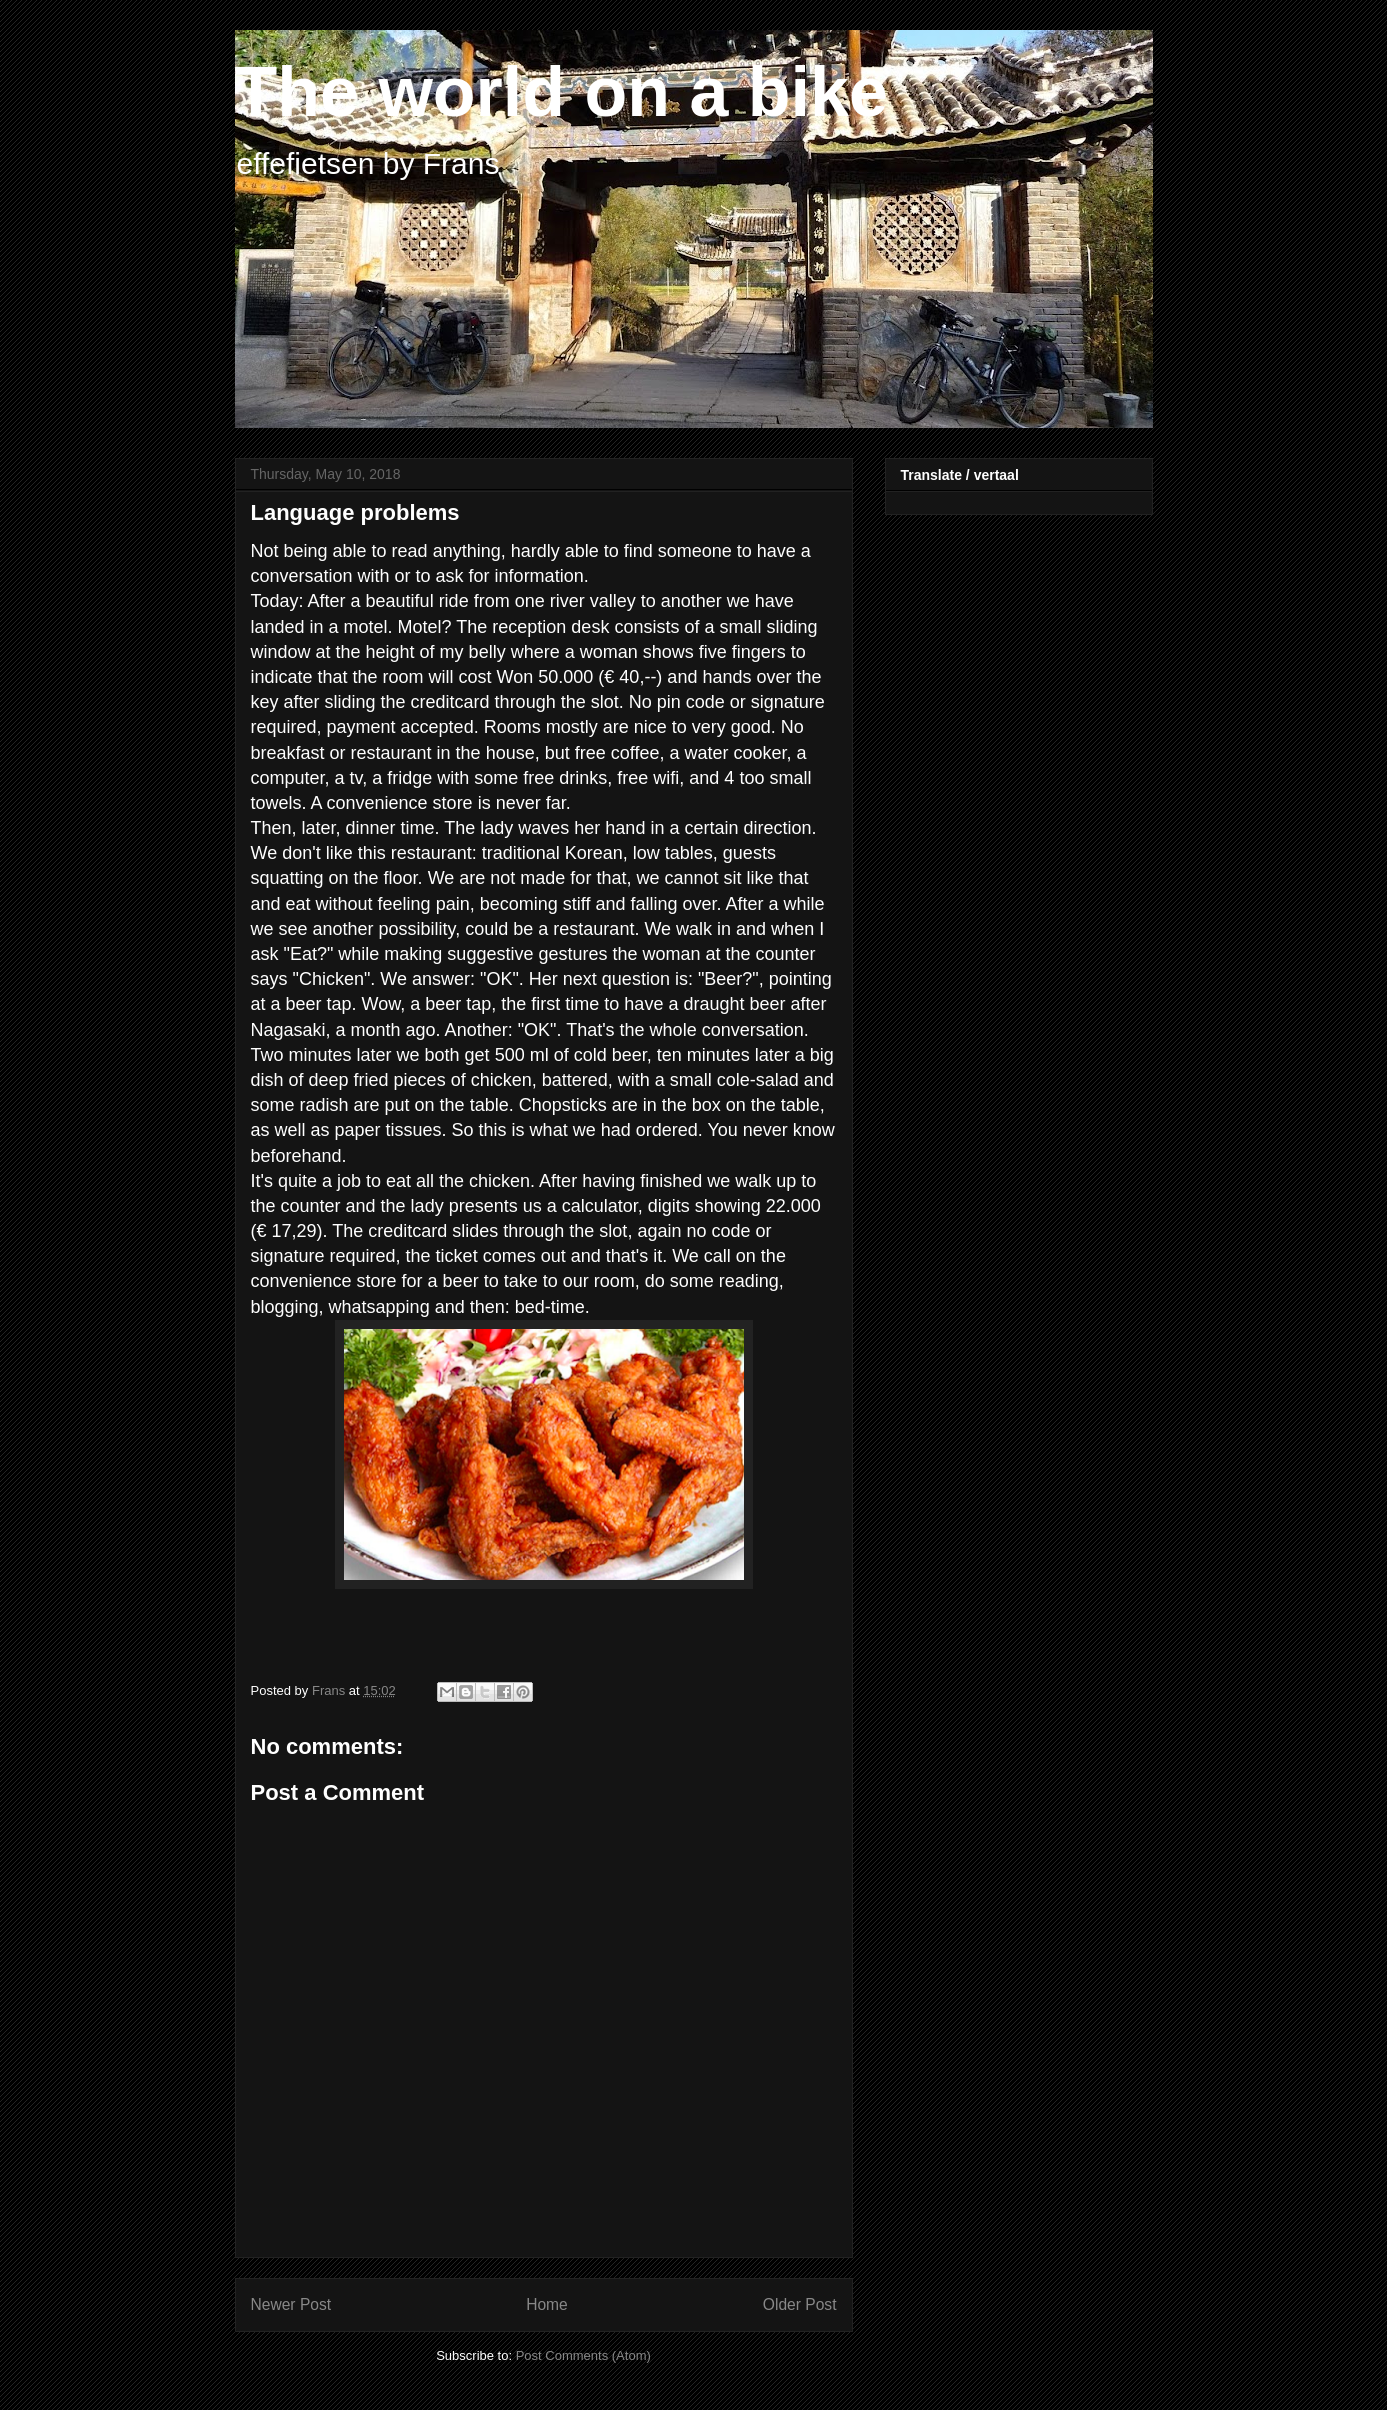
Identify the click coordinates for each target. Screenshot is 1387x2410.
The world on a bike (561, 92)
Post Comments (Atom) (583, 2355)
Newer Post (291, 2304)
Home (547, 2304)
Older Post (800, 2304)
